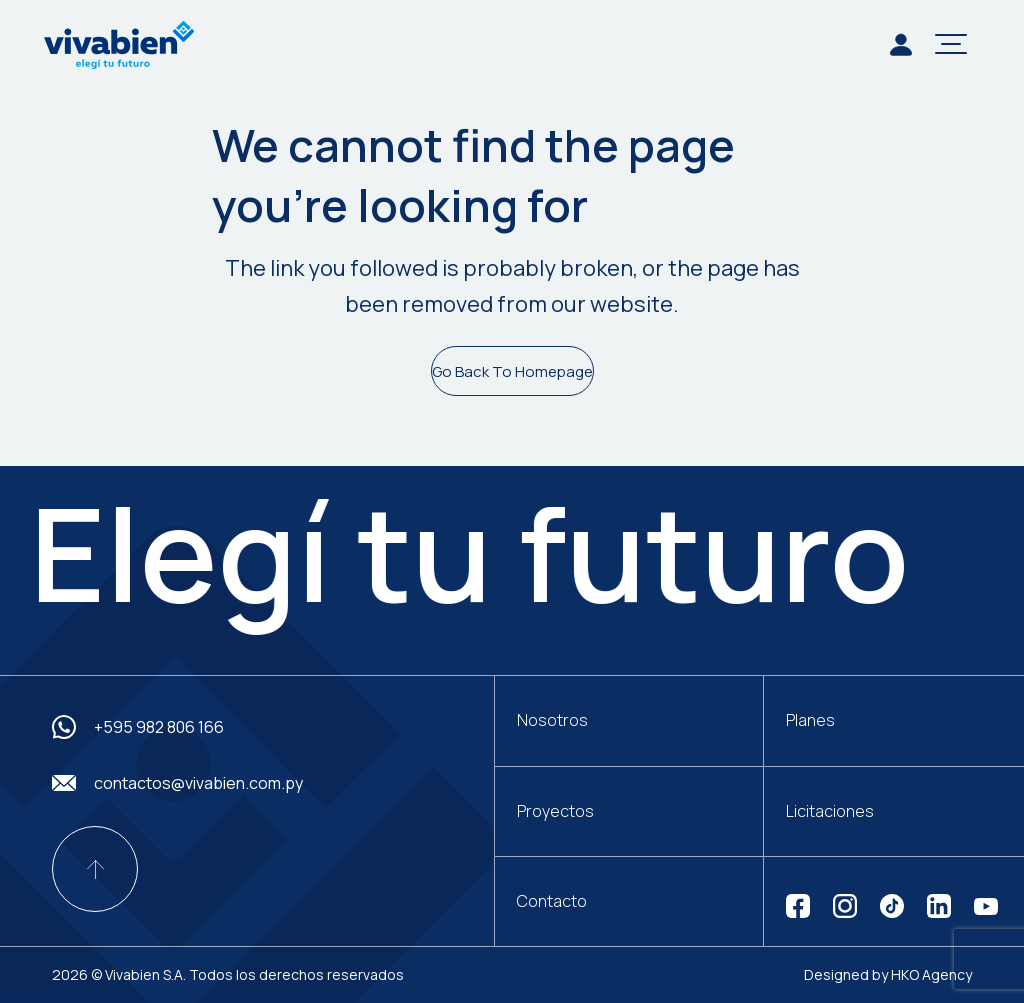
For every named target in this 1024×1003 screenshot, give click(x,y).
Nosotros (552, 720)
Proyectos (555, 811)
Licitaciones (830, 811)
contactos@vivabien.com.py (198, 783)
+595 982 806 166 (159, 727)
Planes (810, 720)
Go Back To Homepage (512, 371)
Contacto (552, 901)
